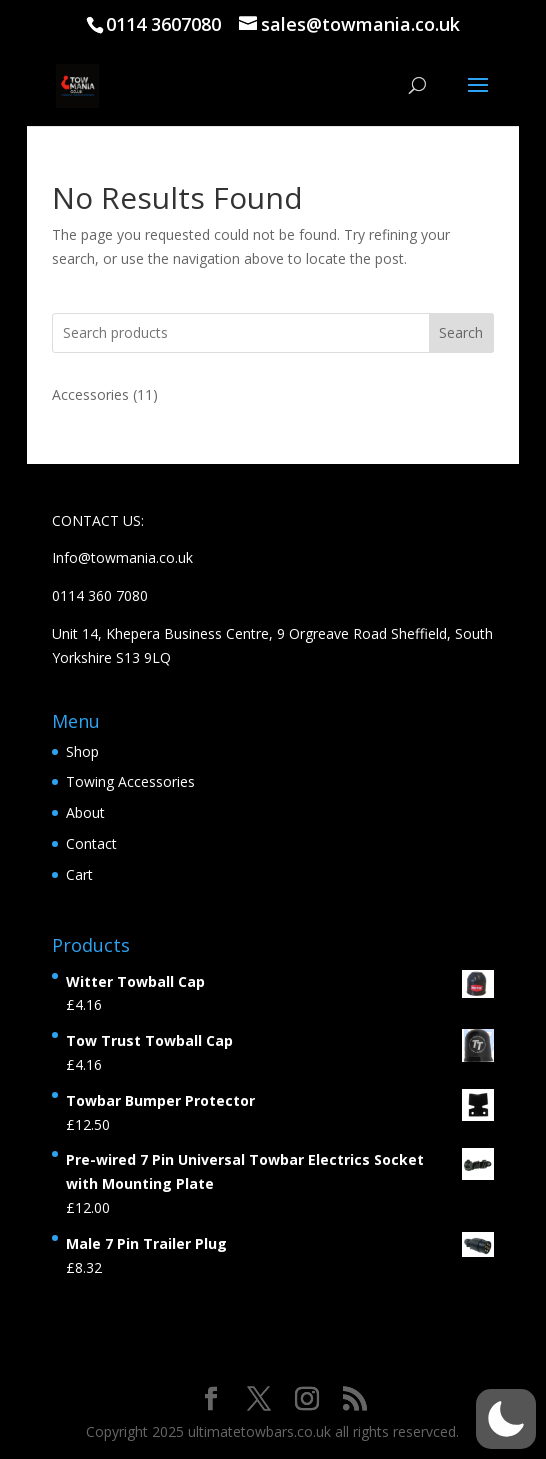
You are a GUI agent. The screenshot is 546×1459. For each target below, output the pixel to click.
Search (461, 332)
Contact (91, 843)
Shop (82, 751)
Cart (79, 874)
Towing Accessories (130, 781)
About (85, 812)
